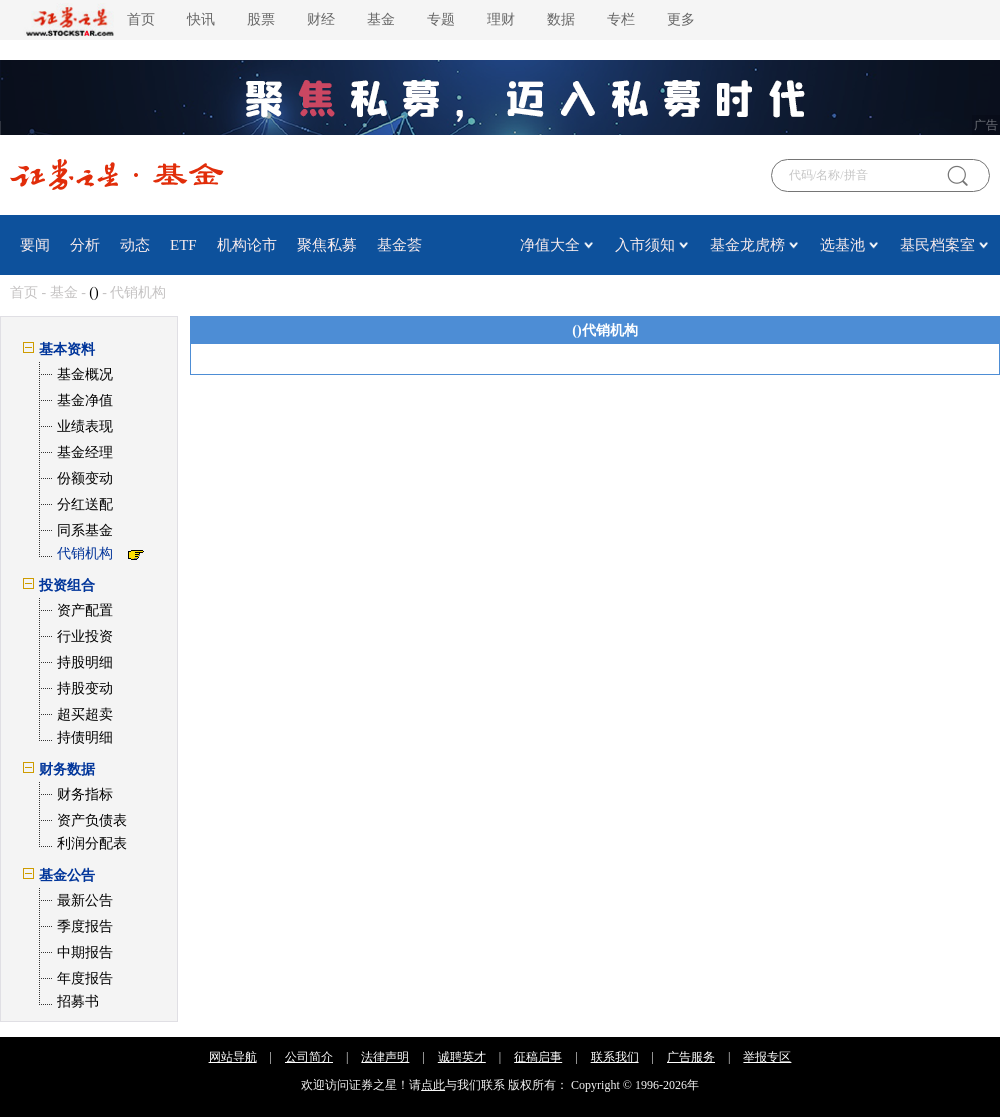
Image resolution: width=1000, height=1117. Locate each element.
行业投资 (85, 636)
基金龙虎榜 (747, 245)
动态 (135, 245)
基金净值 (85, 400)
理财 (501, 19)
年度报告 (85, 978)
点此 (433, 1085)
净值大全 (550, 245)
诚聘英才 (462, 1057)
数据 (561, 19)
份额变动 (85, 478)
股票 (261, 19)
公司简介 (309, 1057)
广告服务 (691, 1057)
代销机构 (85, 553)
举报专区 (767, 1057)
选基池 (842, 245)
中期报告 (85, 952)
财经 (321, 19)
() (93, 292)
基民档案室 (937, 245)
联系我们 (615, 1057)
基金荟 (399, 245)
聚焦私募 (327, 245)
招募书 (78, 1001)
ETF (183, 245)
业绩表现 (85, 426)
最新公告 (85, 900)
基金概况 (85, 374)
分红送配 (85, 504)
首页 (141, 19)
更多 (681, 19)
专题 (441, 19)
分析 (85, 245)
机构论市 (247, 245)
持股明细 (85, 662)
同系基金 (85, 530)
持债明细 (85, 737)
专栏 (621, 19)
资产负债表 (92, 820)
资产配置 (85, 610)
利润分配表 (92, 843)
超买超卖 (85, 714)
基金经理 (85, 452)
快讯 (201, 19)
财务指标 (85, 794)
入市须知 (645, 245)
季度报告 (85, 926)
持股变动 (85, 688)
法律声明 (385, 1057)
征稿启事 (538, 1057)
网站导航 (233, 1057)
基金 (381, 19)
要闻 (35, 245)
